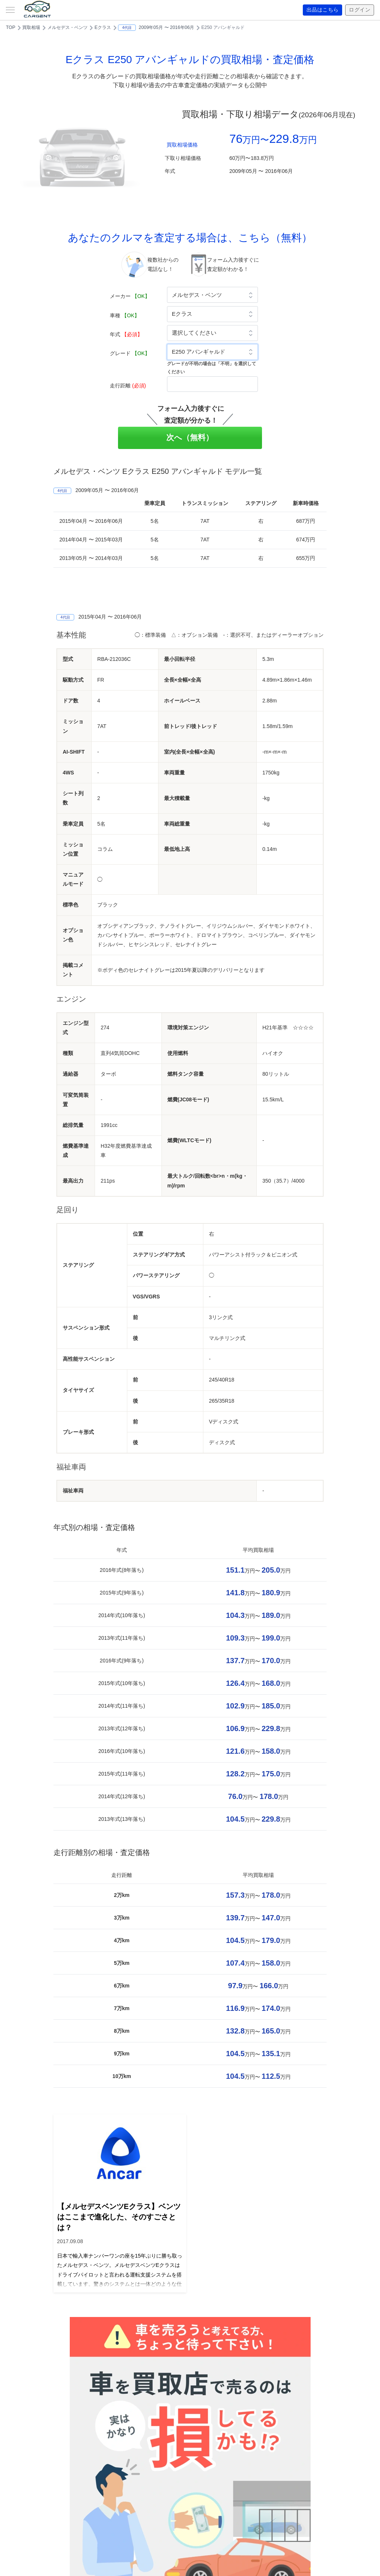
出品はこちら (323, 10)
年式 (126, 334)
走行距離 (128, 386)
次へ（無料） (190, 437)
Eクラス (103, 27)
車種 (125, 315)
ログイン (359, 10)
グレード (130, 353)
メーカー (130, 296)
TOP (10, 27)
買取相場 (31, 27)
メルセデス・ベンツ (68, 27)
